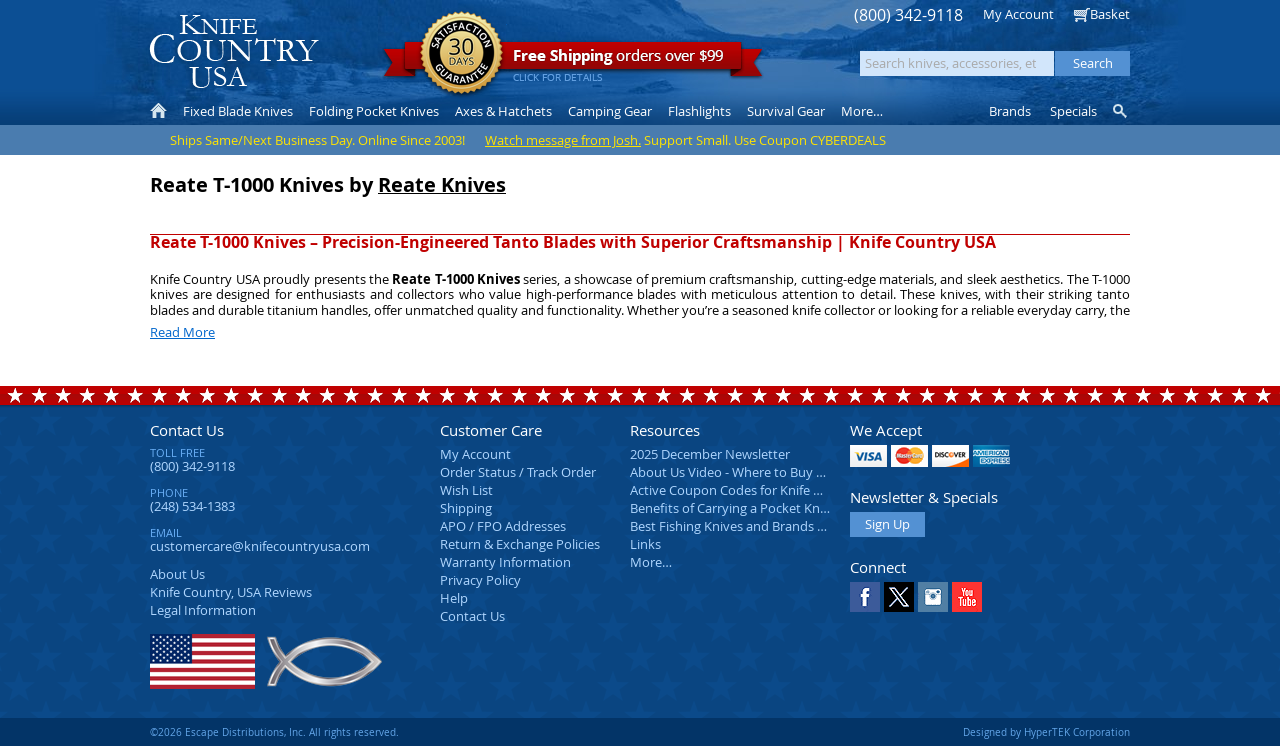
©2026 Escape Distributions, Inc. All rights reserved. (274, 732)
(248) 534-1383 (192, 506)
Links (645, 544)
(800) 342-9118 (908, 15)
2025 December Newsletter (710, 454)
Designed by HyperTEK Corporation (1046, 732)
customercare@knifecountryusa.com (260, 546)
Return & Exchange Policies (520, 544)
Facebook (865, 597)
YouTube (967, 597)
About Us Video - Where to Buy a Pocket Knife (765, 472)
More (862, 111)
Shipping (466, 508)
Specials (1073, 111)
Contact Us (187, 430)
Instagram (933, 597)
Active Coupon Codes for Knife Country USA (759, 490)
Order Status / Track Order (518, 472)
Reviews (231, 592)
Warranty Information (505, 562)
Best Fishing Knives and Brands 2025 (737, 526)
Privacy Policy (480, 580)
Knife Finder (1121, 111)
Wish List (466, 490)
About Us (177, 574)
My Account (1018, 14)
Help (454, 598)
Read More (182, 332)
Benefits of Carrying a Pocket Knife (732, 508)
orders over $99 (573, 60)
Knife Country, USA (234, 51)
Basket (1110, 14)
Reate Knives (442, 184)
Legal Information (203, 610)
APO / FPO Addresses (503, 526)
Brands (1010, 111)
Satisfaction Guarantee (461, 54)
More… (651, 562)
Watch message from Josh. (563, 140)
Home (158, 111)
